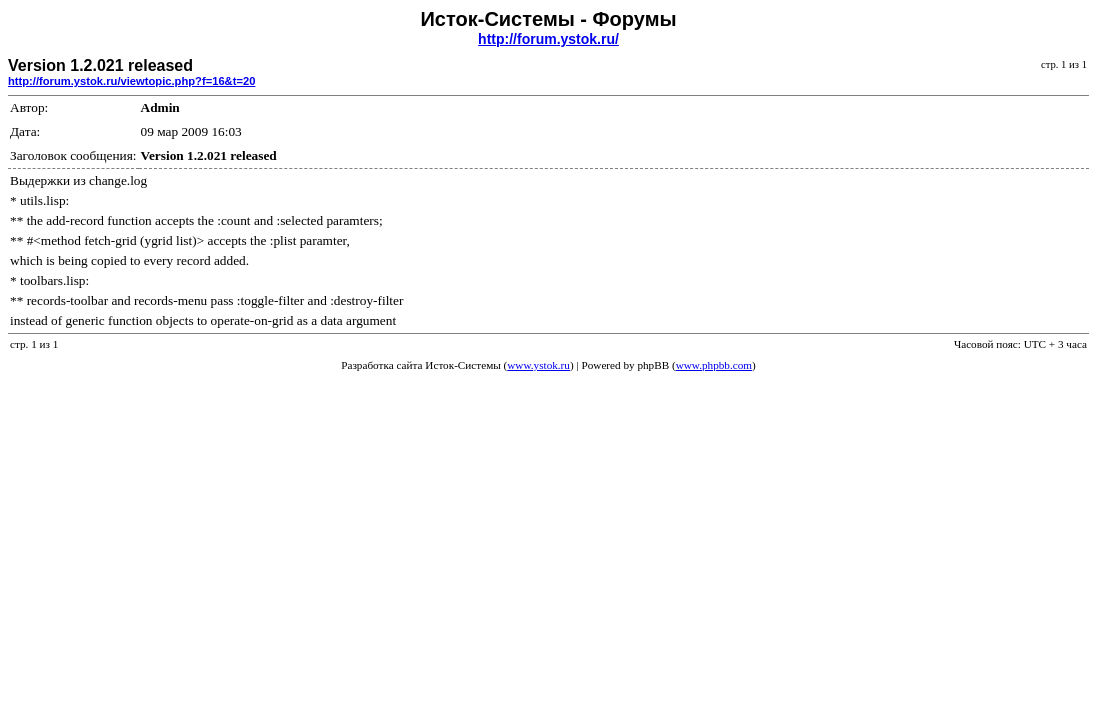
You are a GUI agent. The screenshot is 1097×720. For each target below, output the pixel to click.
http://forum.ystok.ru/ (548, 39)
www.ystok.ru (538, 365)
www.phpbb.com (714, 365)
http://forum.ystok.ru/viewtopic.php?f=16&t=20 (131, 81)
